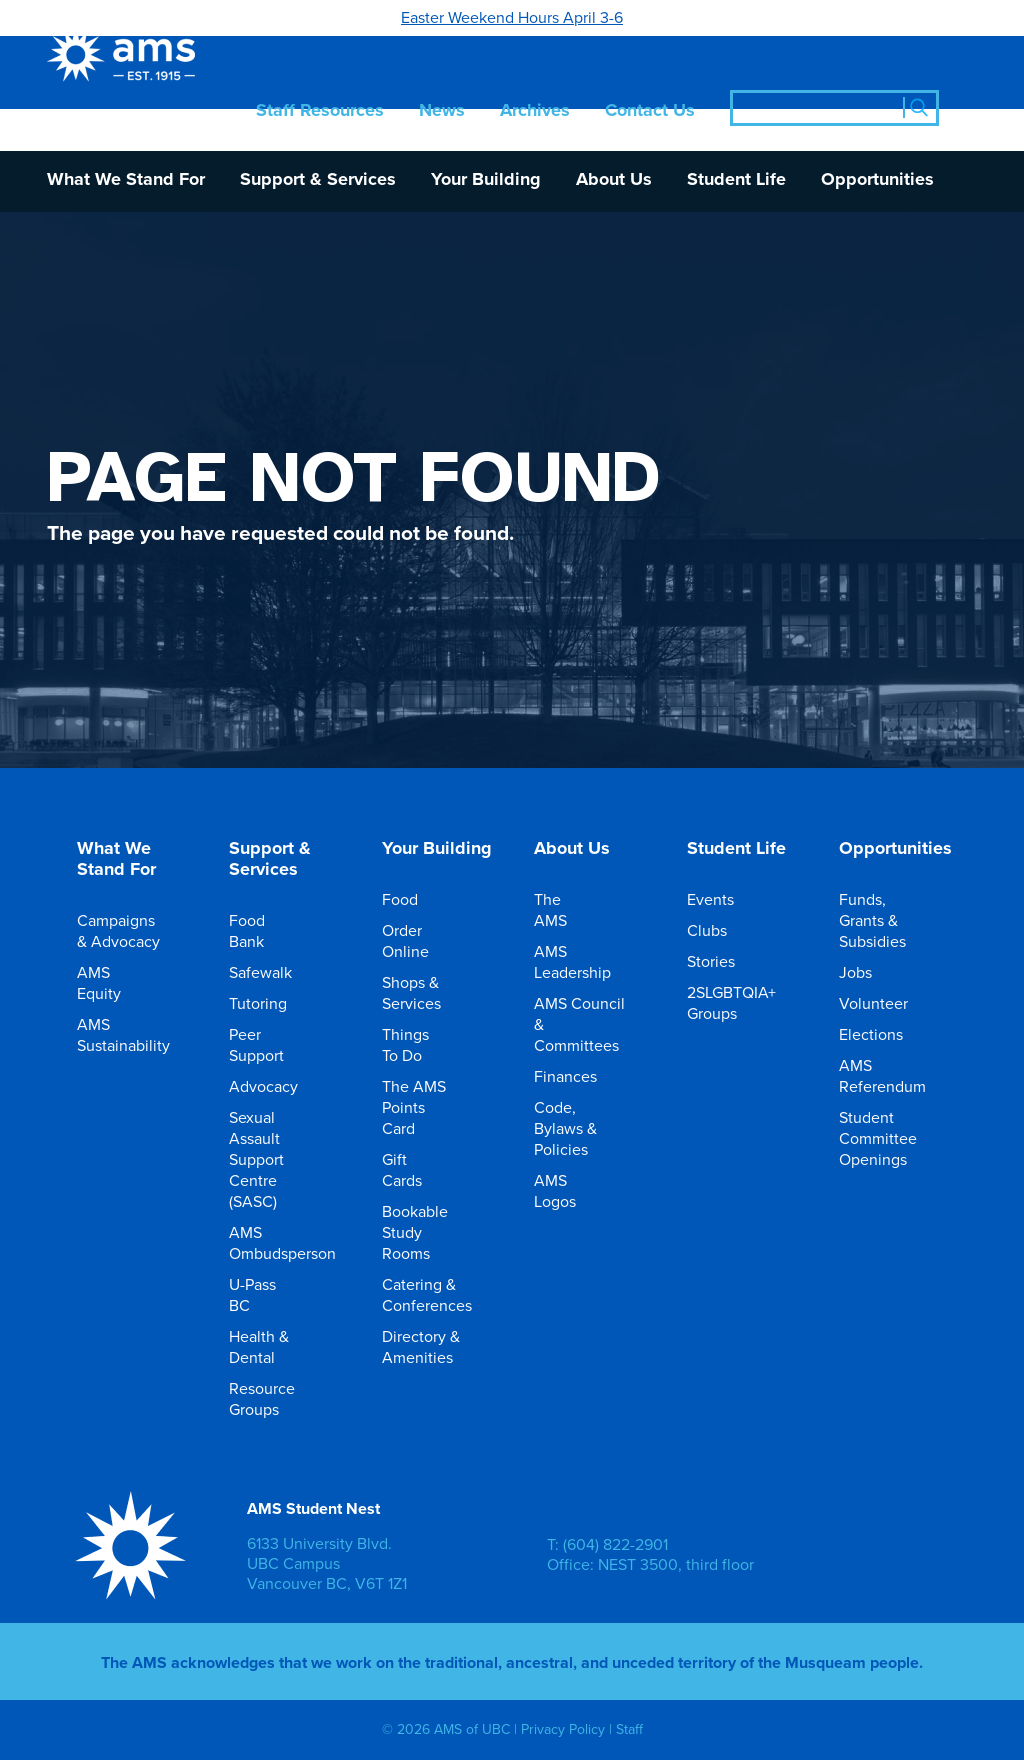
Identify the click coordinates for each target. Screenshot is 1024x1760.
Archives (535, 111)
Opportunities (877, 180)
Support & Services (318, 180)
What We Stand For (126, 180)
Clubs (721, 930)
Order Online (425, 940)
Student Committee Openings (892, 1138)
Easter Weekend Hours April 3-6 (512, 17)
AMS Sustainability (137, 1034)
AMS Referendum (896, 1075)
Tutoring (272, 1003)
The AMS (577, 909)
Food (414, 899)
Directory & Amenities (431, 1346)
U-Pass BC (272, 1294)
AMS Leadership (586, 961)
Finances (579, 1076)
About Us (614, 180)
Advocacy (277, 1086)
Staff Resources (320, 111)
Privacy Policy (563, 1729)
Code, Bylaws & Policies (577, 1128)
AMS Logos (577, 1190)
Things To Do (425, 1044)
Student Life (736, 180)
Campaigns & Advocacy (130, 930)
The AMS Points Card (425, 1107)
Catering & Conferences (441, 1294)
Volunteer (887, 1003)
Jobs (869, 972)
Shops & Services (425, 992)
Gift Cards (425, 1169)
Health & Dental (272, 1346)
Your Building (486, 180)
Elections (885, 1034)
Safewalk (274, 972)
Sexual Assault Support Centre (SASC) (272, 1159)
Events (724, 899)
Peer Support (272, 1044)
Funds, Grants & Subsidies (886, 920)
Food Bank (272, 930)
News (442, 111)
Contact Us (650, 111)
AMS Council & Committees (590, 1024)
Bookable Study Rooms (429, 1232)
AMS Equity (120, 982)
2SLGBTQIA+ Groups (745, 1002)
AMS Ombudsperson (296, 1242)
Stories (725, 961)
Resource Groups (276, 1398)
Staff (629, 1729)
